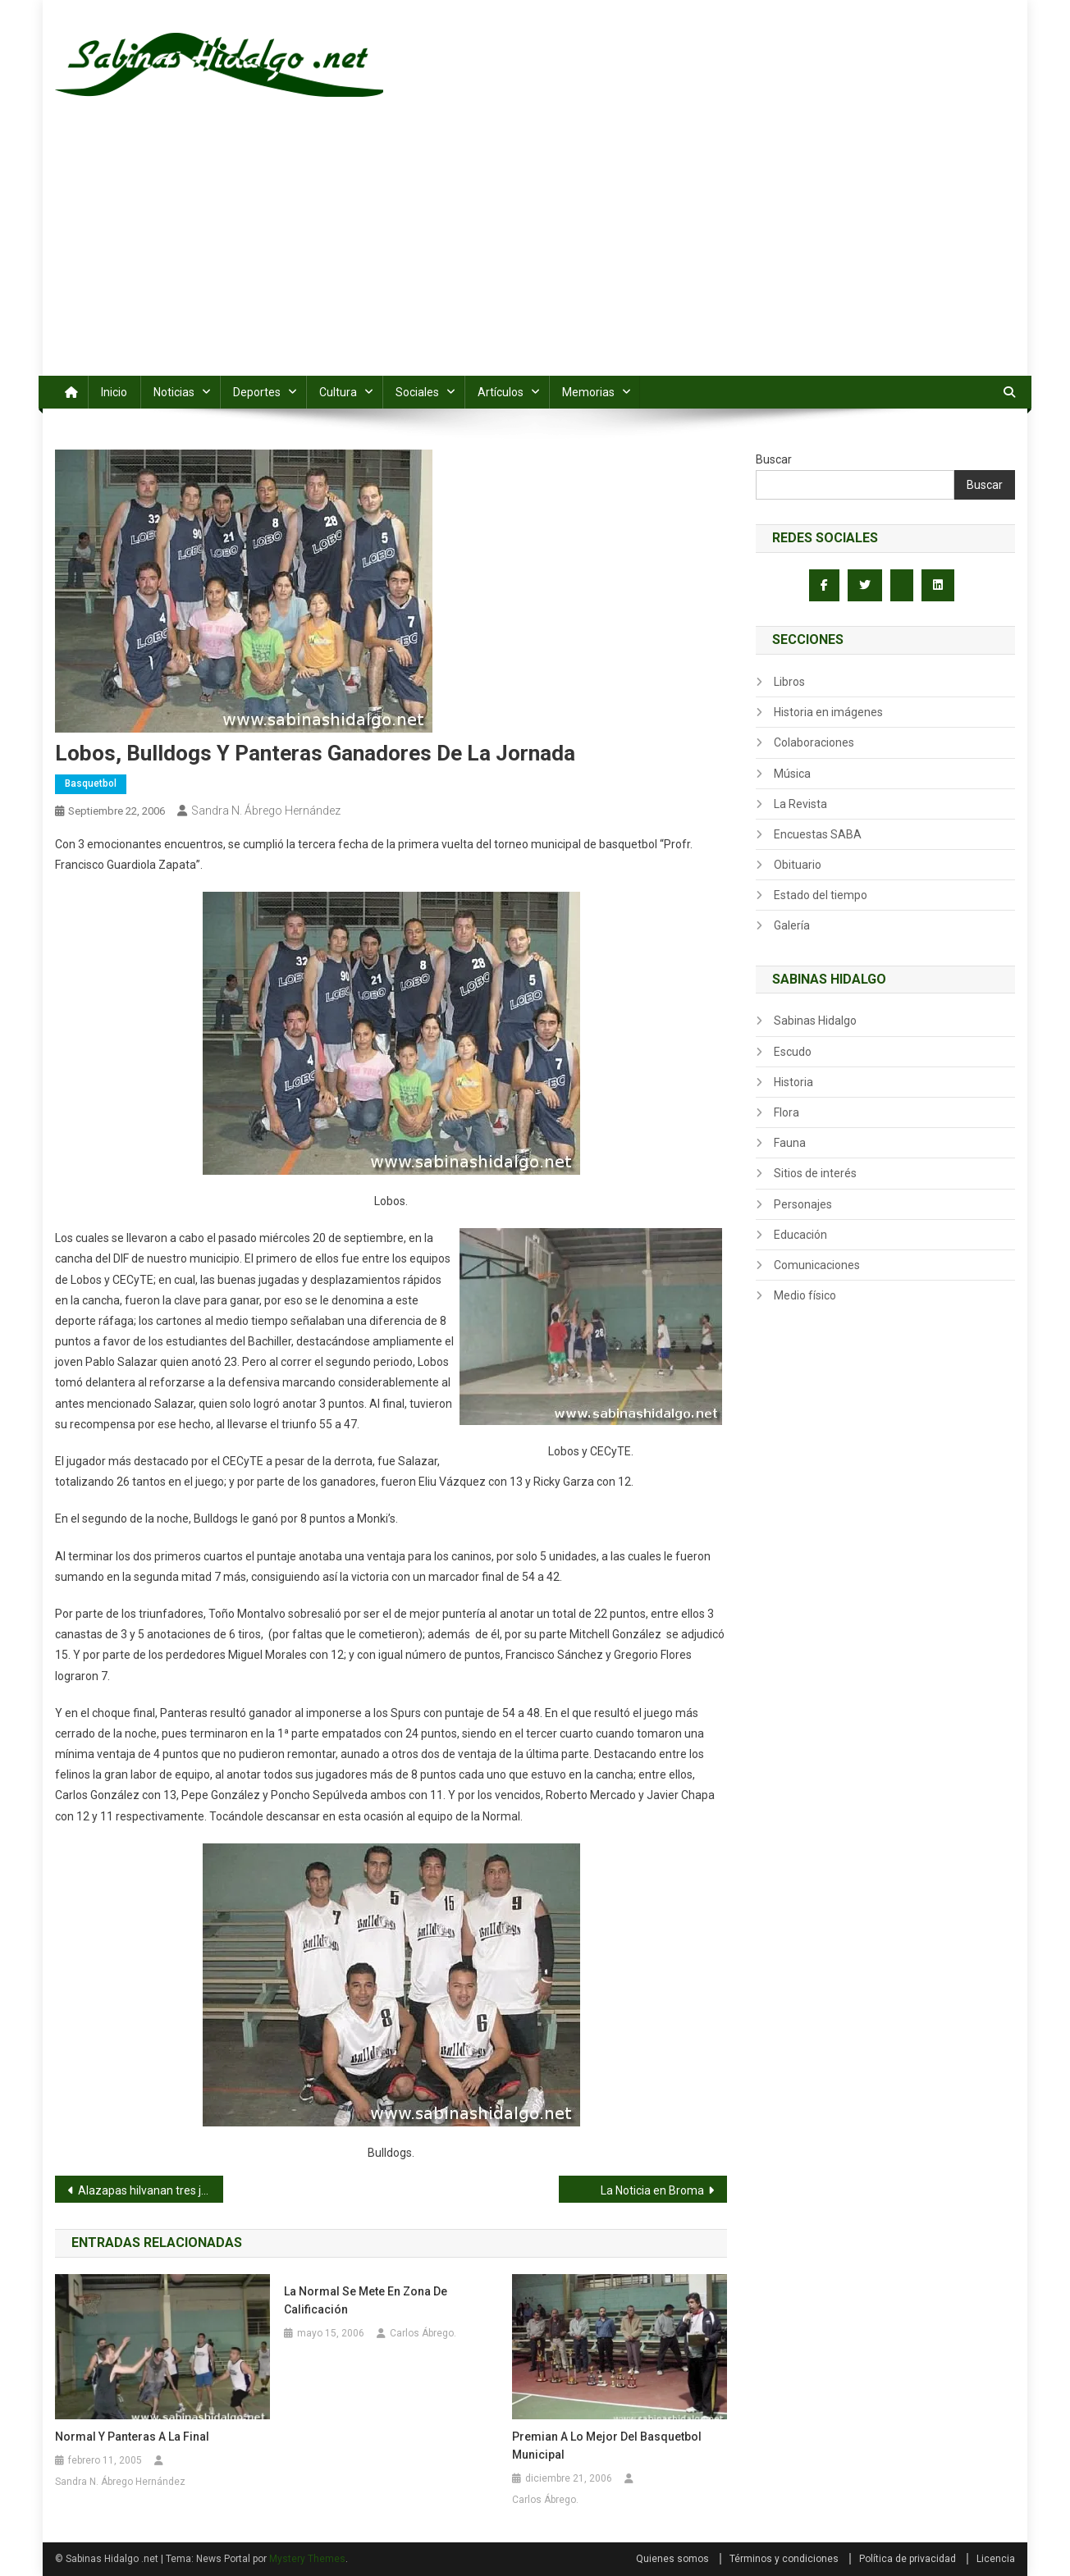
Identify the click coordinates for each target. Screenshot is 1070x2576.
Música (792, 773)
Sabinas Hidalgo (815, 1020)
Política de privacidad (907, 2559)
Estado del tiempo (820, 895)
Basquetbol (91, 783)
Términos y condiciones (784, 2559)
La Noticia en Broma (652, 2190)
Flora (786, 1112)
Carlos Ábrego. (423, 2333)
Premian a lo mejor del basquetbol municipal (607, 2445)
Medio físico (805, 1295)
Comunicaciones (817, 1265)
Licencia (995, 2559)
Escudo (793, 1051)
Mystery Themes (307, 2559)
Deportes (257, 392)
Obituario (797, 864)
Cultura (338, 392)
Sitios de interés (815, 1173)
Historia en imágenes (828, 712)
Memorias (588, 392)
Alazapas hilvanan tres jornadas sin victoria (150, 2190)
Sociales (417, 392)
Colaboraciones (814, 742)
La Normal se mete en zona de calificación (365, 2300)
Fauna (790, 1142)
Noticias (173, 392)
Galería (792, 925)
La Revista (800, 804)
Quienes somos (672, 2559)
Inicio (114, 392)
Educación (800, 1234)
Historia (793, 1082)
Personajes (803, 1204)
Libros (789, 681)
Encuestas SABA (818, 834)
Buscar (774, 459)
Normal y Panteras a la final (132, 2436)
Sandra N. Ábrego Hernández (266, 810)
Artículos (501, 392)
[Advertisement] (535, 253)
